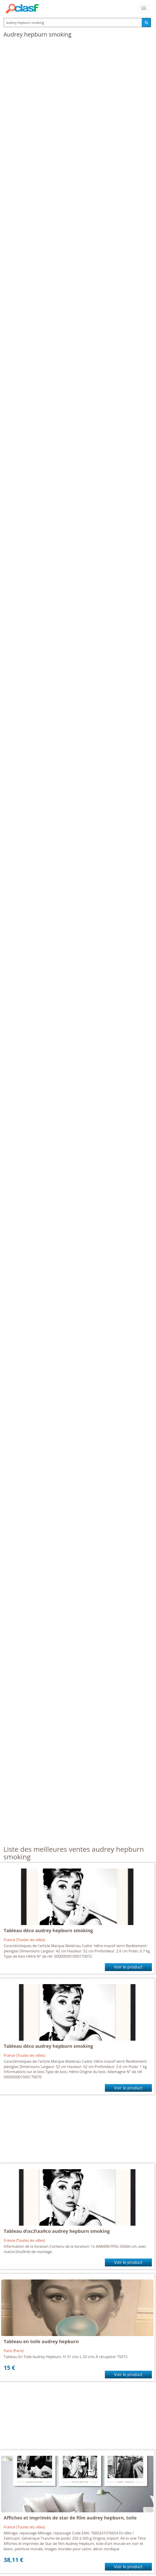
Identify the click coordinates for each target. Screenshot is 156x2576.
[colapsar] (144, 8)
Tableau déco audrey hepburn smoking (48, 1930)
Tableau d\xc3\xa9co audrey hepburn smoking (57, 2231)
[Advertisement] (77, 2131)
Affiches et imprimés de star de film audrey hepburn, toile (70, 2518)
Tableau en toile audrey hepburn (41, 2341)
